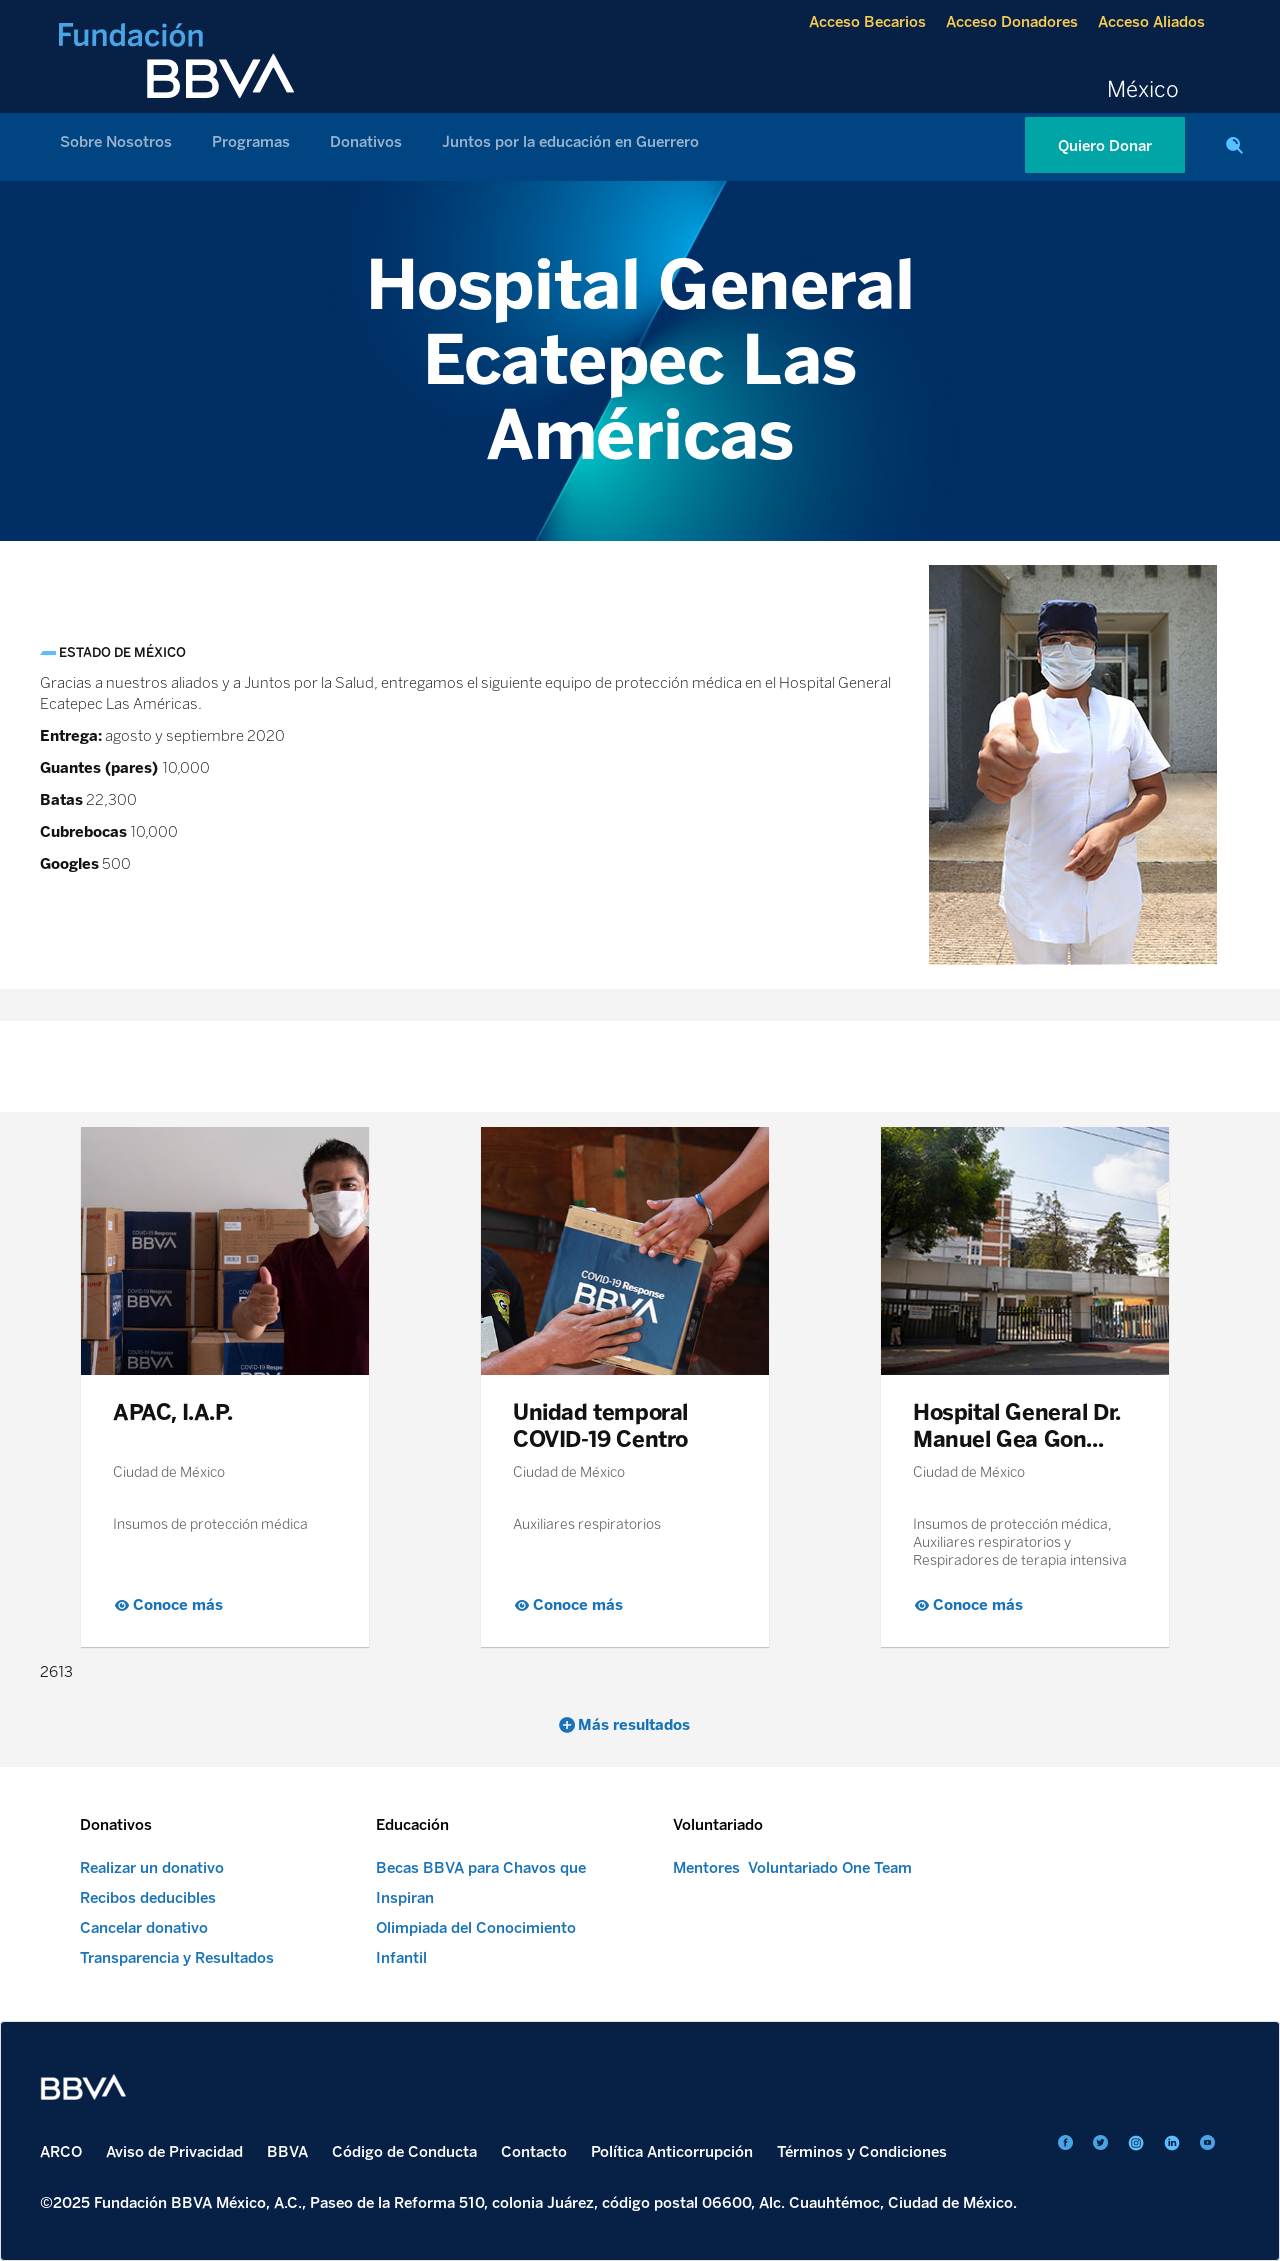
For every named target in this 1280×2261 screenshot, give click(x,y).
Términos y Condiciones (862, 2152)
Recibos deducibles (148, 1898)
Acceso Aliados (1151, 22)
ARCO (61, 2152)
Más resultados (634, 1725)
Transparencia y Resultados (177, 1958)
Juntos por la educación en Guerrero (570, 142)
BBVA (287, 2152)
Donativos (366, 142)
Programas (251, 142)
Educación (412, 1825)
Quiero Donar (1105, 146)
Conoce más (178, 1605)
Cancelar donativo (144, 1928)
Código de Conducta (404, 2152)
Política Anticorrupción (672, 2152)
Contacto (534, 2152)
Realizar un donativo (152, 1868)
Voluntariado (718, 1825)
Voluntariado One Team (830, 1868)
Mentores (706, 1868)
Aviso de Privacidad (174, 2152)
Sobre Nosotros (116, 142)
